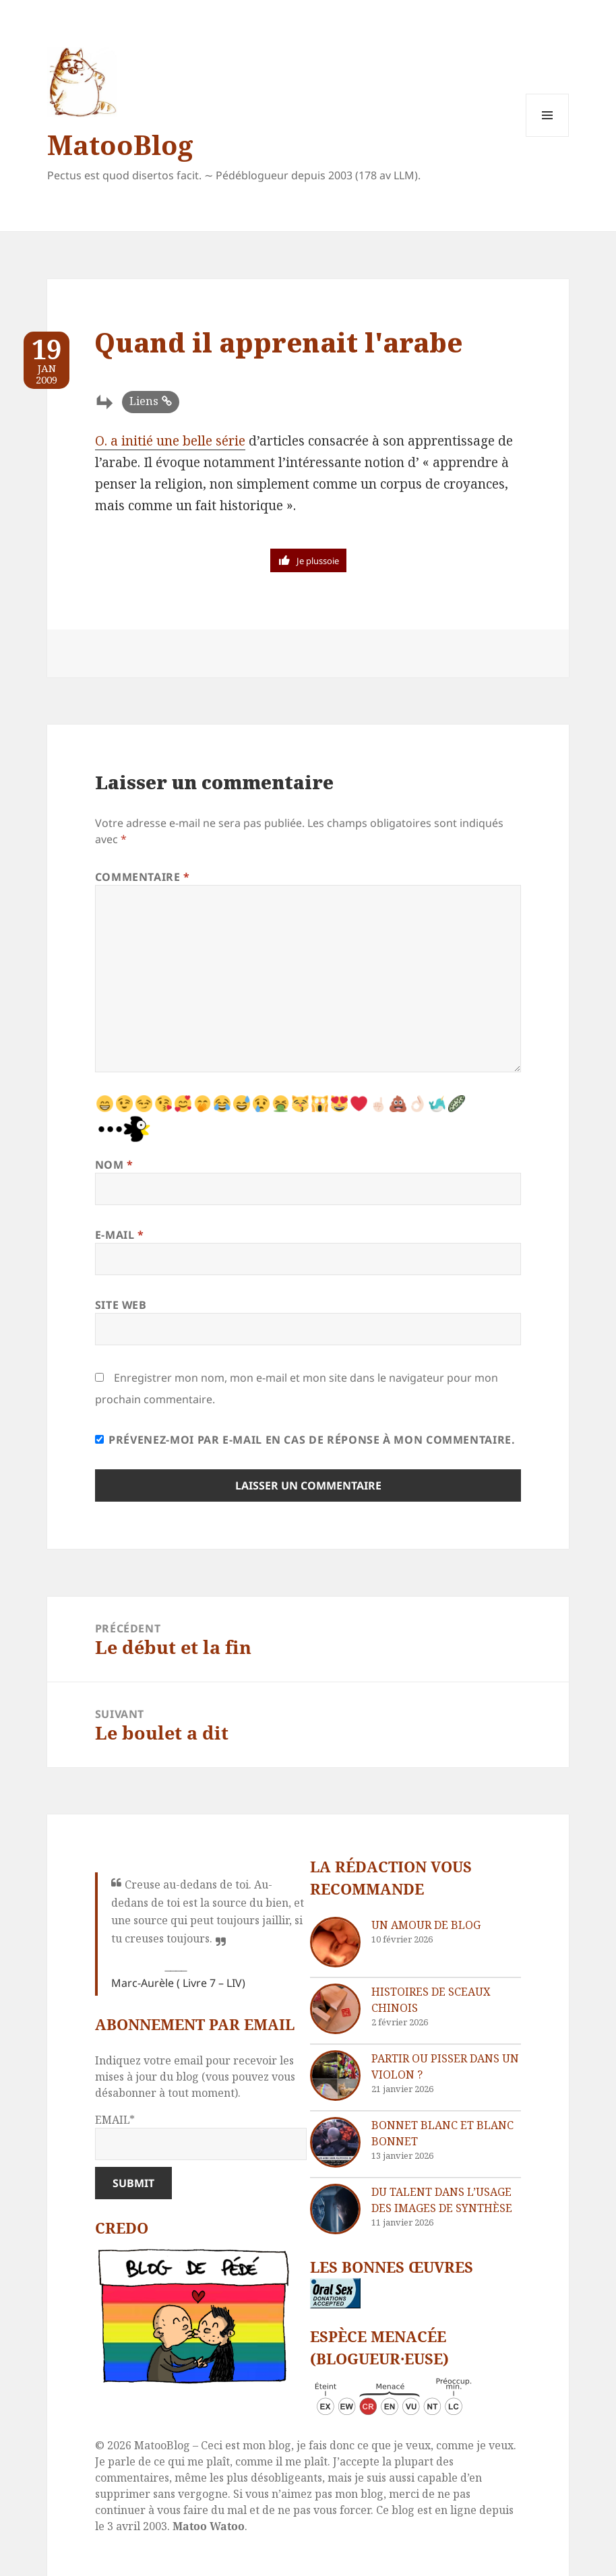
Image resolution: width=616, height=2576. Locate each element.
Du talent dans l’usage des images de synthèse (441, 2199)
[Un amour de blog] (335, 1942)
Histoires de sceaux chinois (431, 1999)
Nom (114, 1164)
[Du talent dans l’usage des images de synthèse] (335, 2209)
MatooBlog (120, 144)
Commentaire (142, 876)
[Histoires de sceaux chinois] (335, 2009)
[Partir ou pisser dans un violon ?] (335, 2075)
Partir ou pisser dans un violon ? (445, 2066)
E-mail (119, 1234)
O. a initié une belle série (170, 441)
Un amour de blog (426, 1925)
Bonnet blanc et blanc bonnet (442, 2133)
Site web (121, 1304)
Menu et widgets (547, 136)
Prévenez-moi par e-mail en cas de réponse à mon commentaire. (305, 1439)
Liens (143, 401)
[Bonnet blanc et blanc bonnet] (335, 2142)
